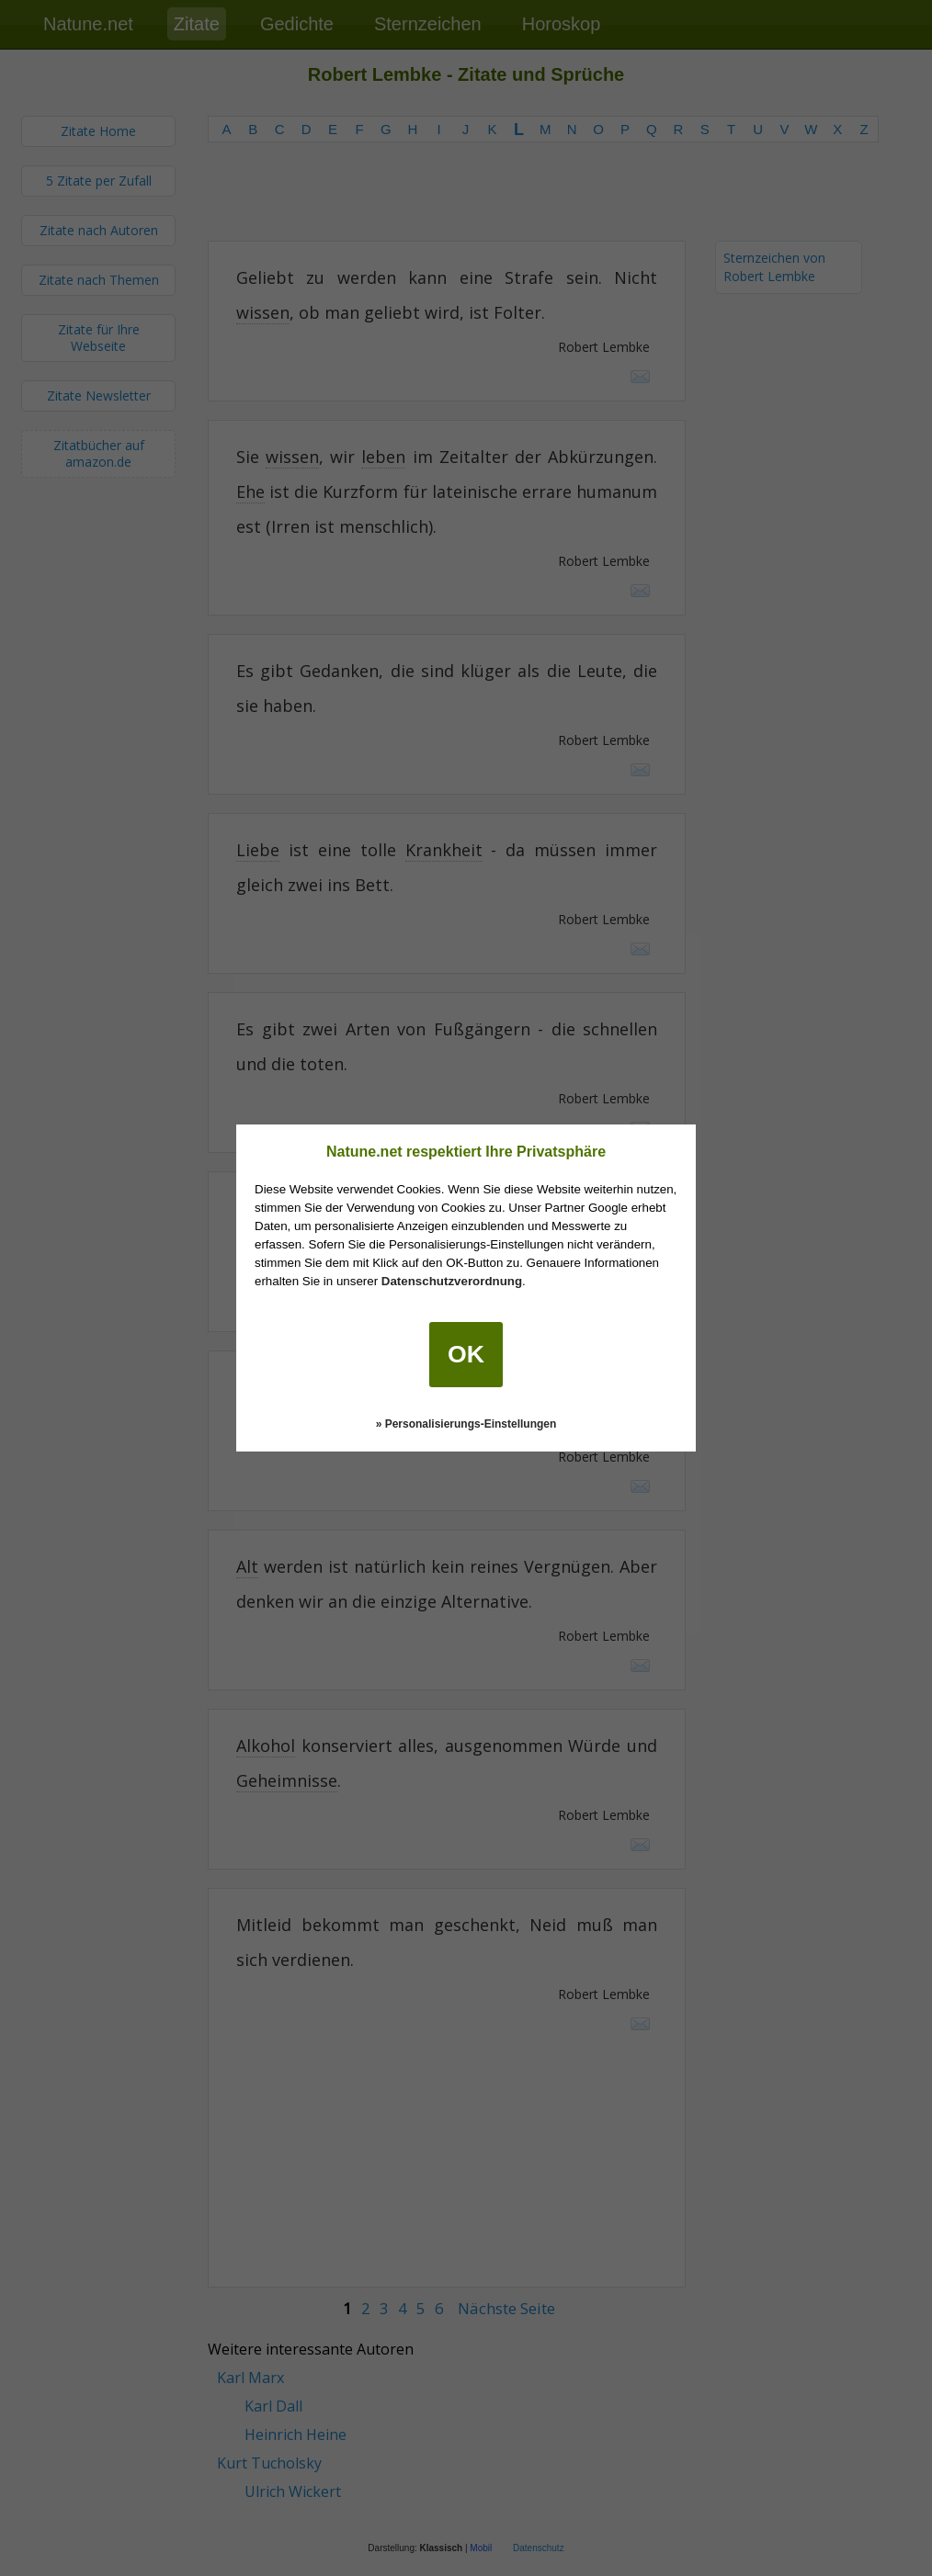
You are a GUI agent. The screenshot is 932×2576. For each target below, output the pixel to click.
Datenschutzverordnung (451, 1281)
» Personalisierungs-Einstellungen (466, 1424)
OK (466, 1354)
